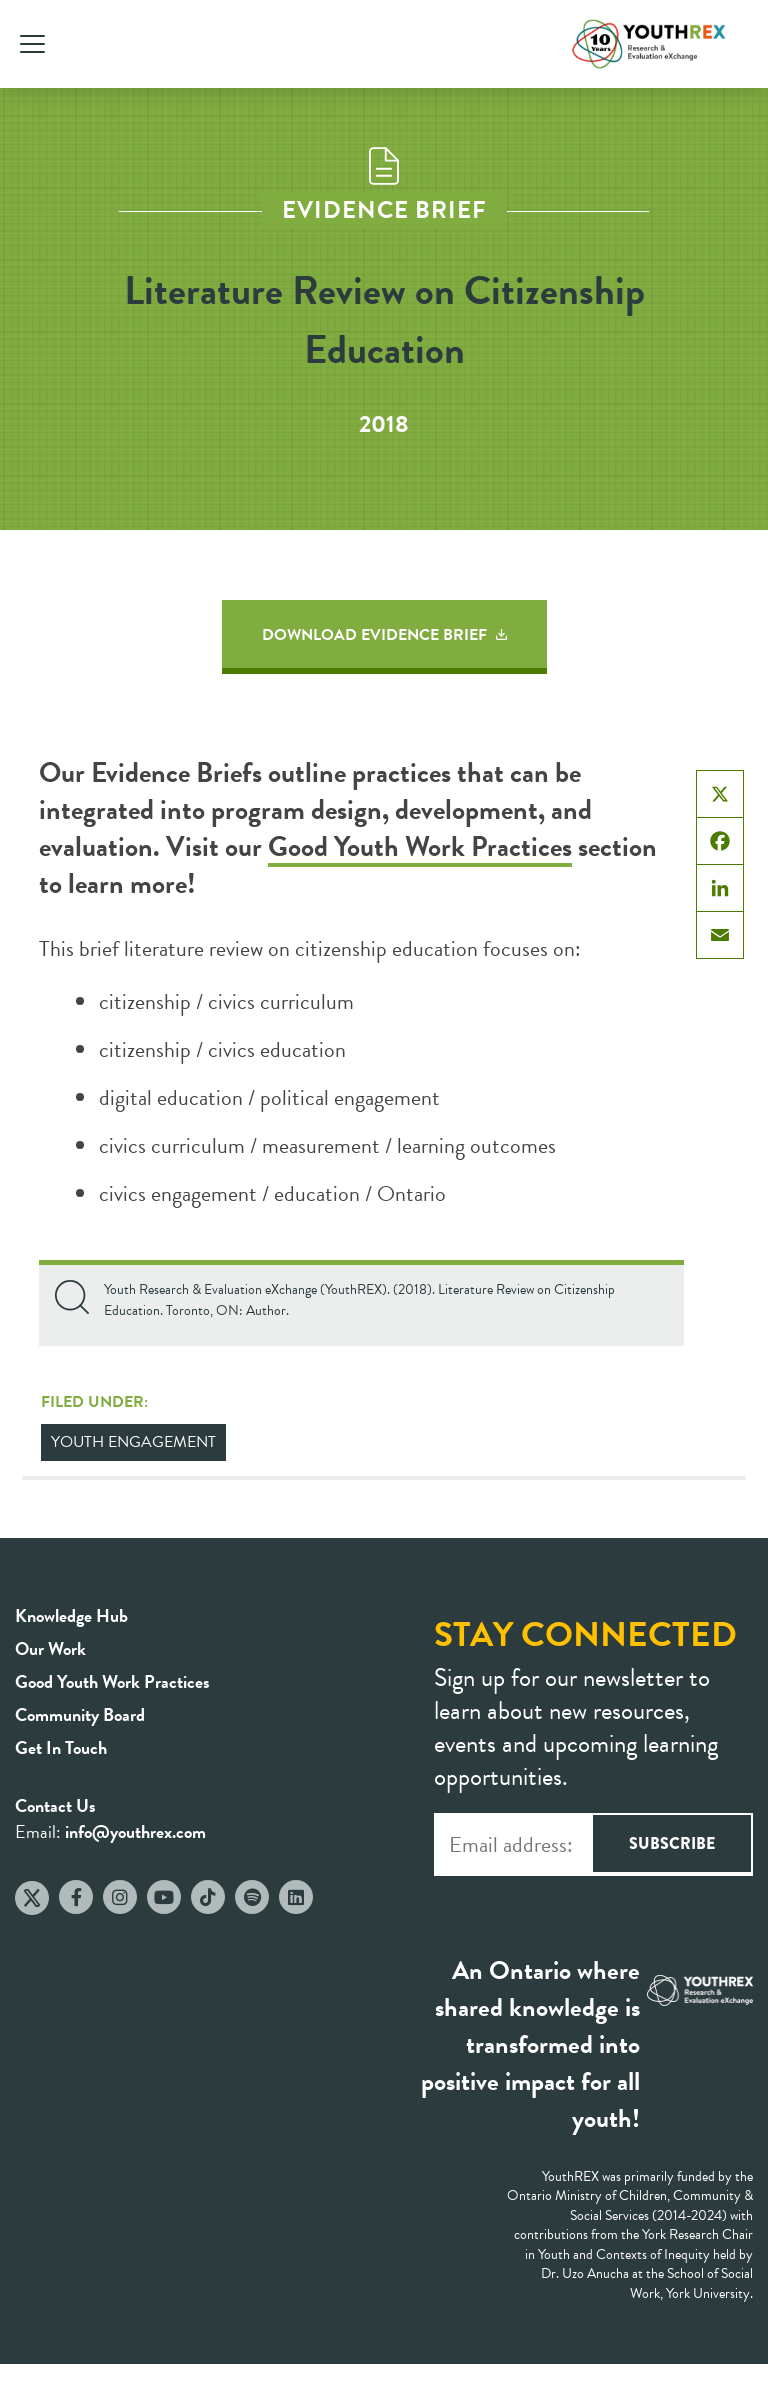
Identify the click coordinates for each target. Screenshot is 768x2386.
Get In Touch (61, 1747)
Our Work (50, 1648)
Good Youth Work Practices (420, 846)
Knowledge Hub (71, 1615)
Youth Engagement (133, 1442)
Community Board (80, 1714)
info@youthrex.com (135, 1831)
